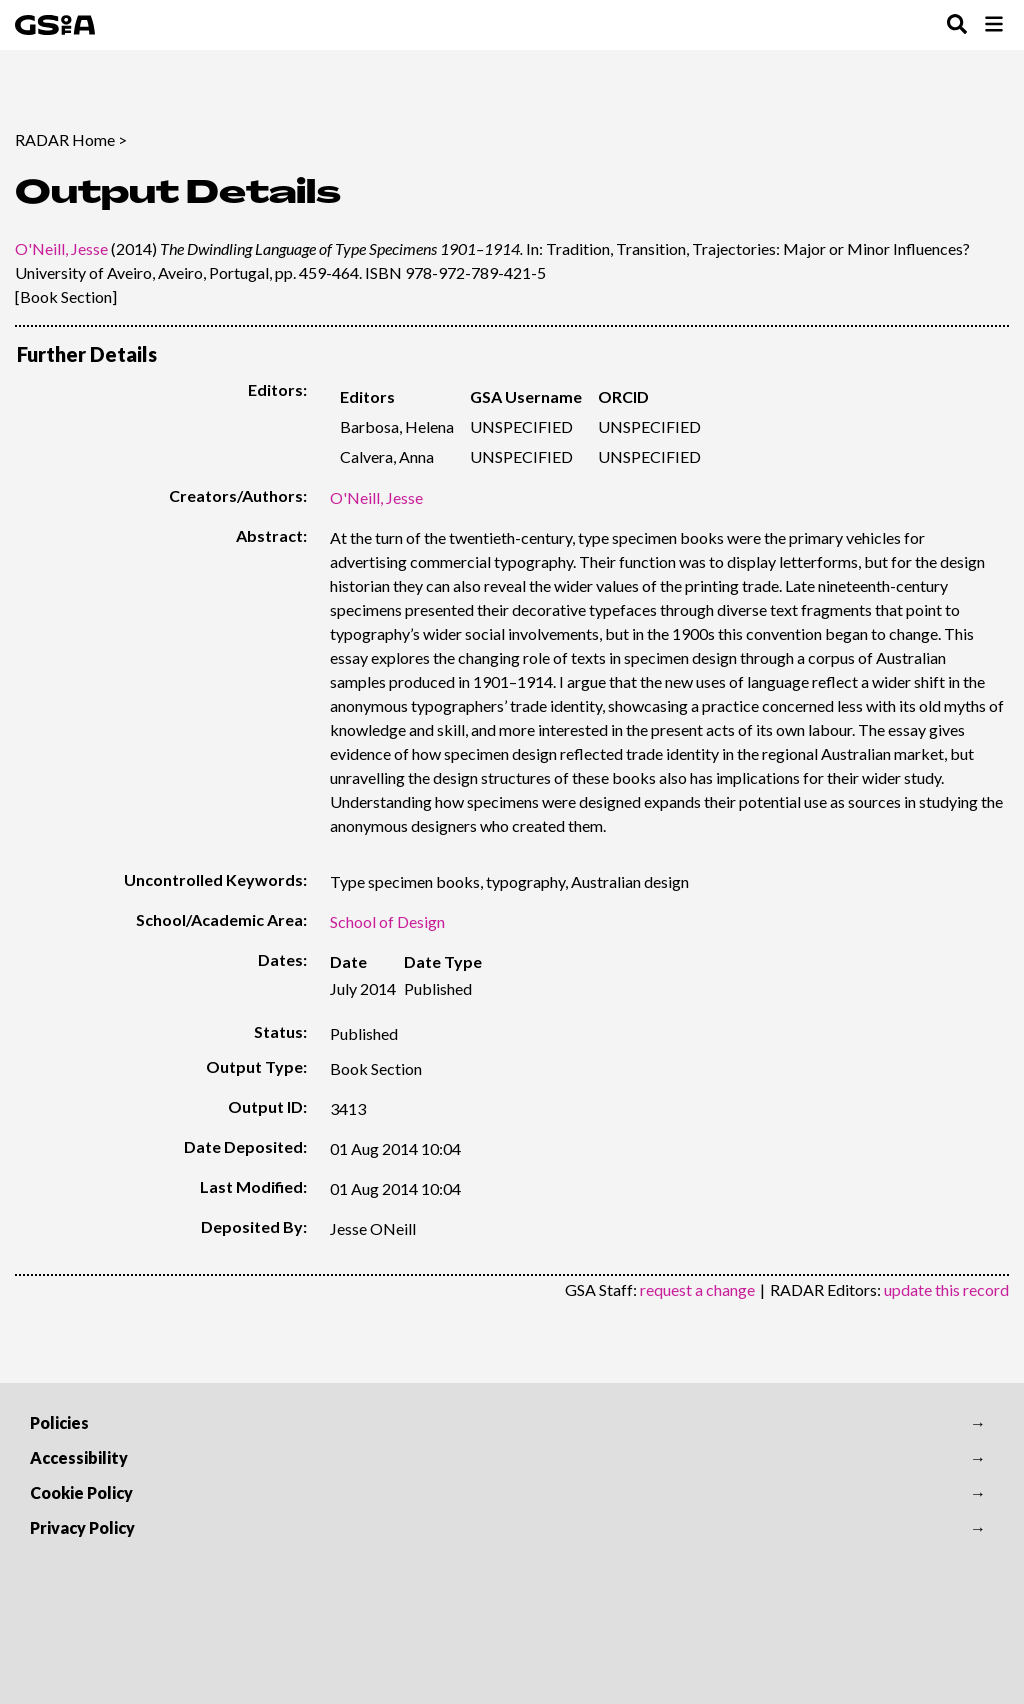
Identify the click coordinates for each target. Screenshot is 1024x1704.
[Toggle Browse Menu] (994, 25)
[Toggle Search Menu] (957, 25)
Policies (59, 1422)
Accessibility (79, 1457)
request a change (697, 1289)
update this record (946, 1289)
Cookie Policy (81, 1492)
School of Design (387, 921)
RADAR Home (65, 139)
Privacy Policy (82, 1527)
